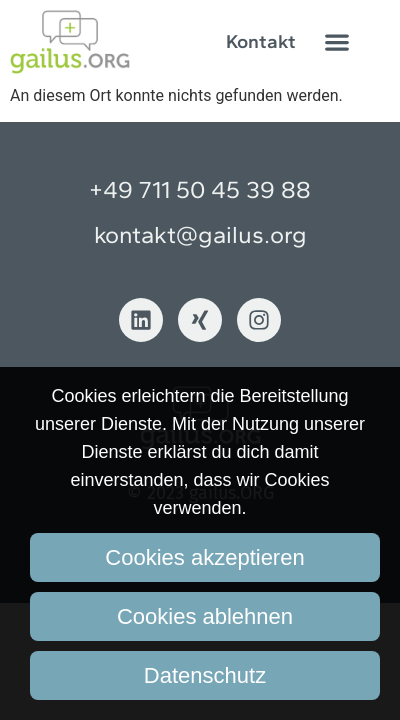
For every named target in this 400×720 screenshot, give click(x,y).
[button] (337, 41)
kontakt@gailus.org (200, 234)
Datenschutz (205, 675)
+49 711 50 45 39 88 (200, 189)
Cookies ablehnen (205, 616)
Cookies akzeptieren (204, 557)
